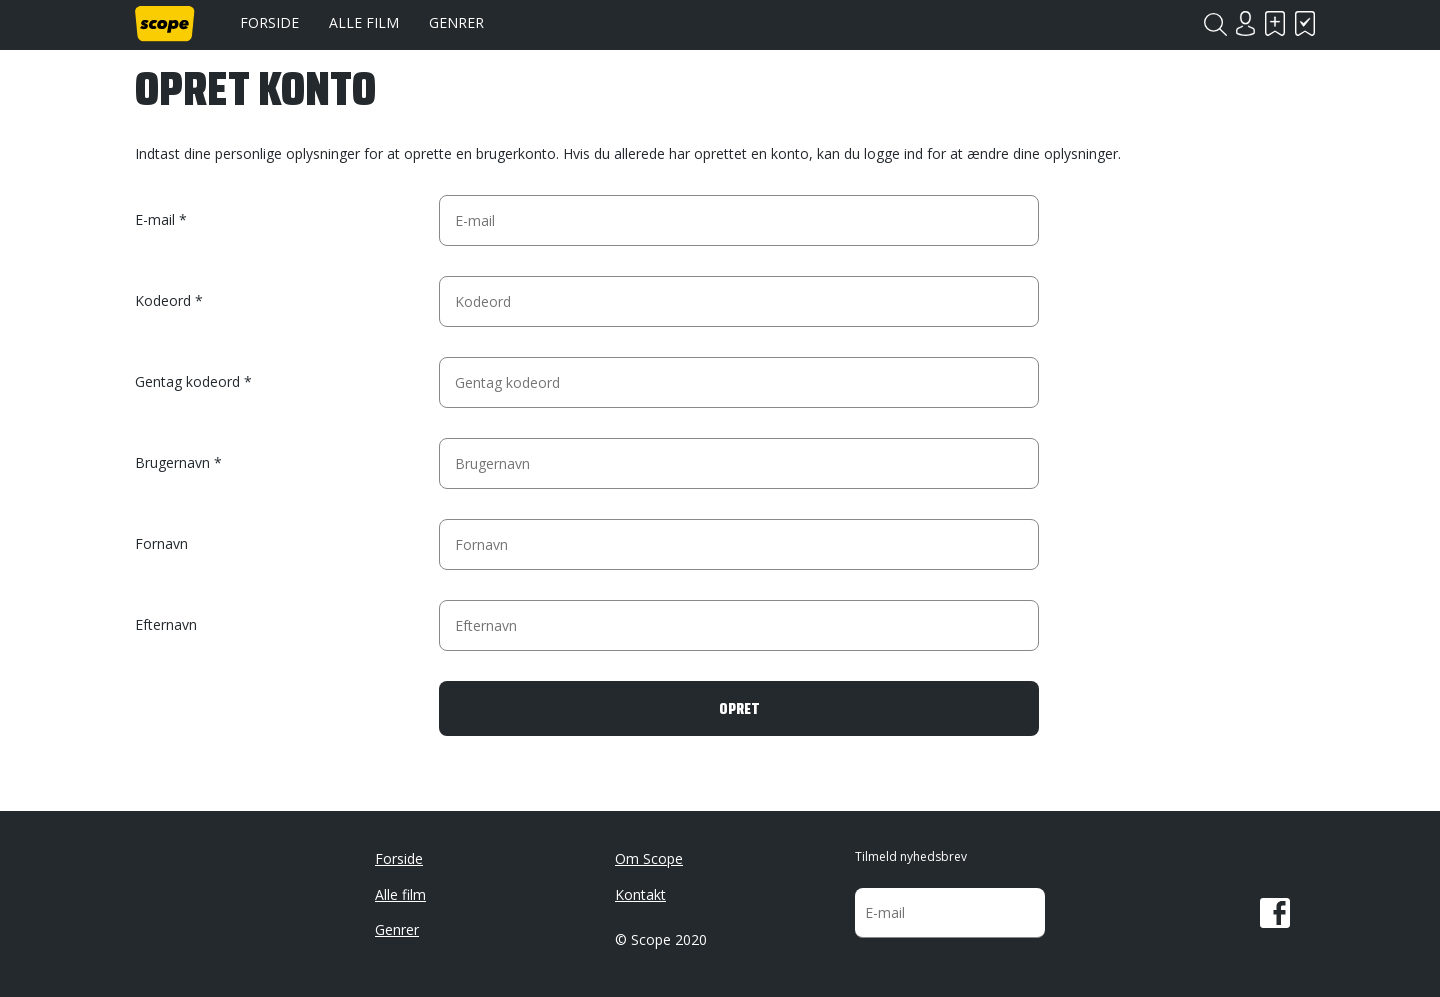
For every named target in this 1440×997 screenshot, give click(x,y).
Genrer (456, 22)
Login (1245, 23)
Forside (269, 22)
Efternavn (166, 624)
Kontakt (640, 894)
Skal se (1275, 23)
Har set (1305, 23)
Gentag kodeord (187, 381)
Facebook (1275, 913)
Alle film (364, 22)
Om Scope (649, 858)
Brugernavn (172, 462)
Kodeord (163, 300)
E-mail (155, 219)
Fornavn (161, 543)
